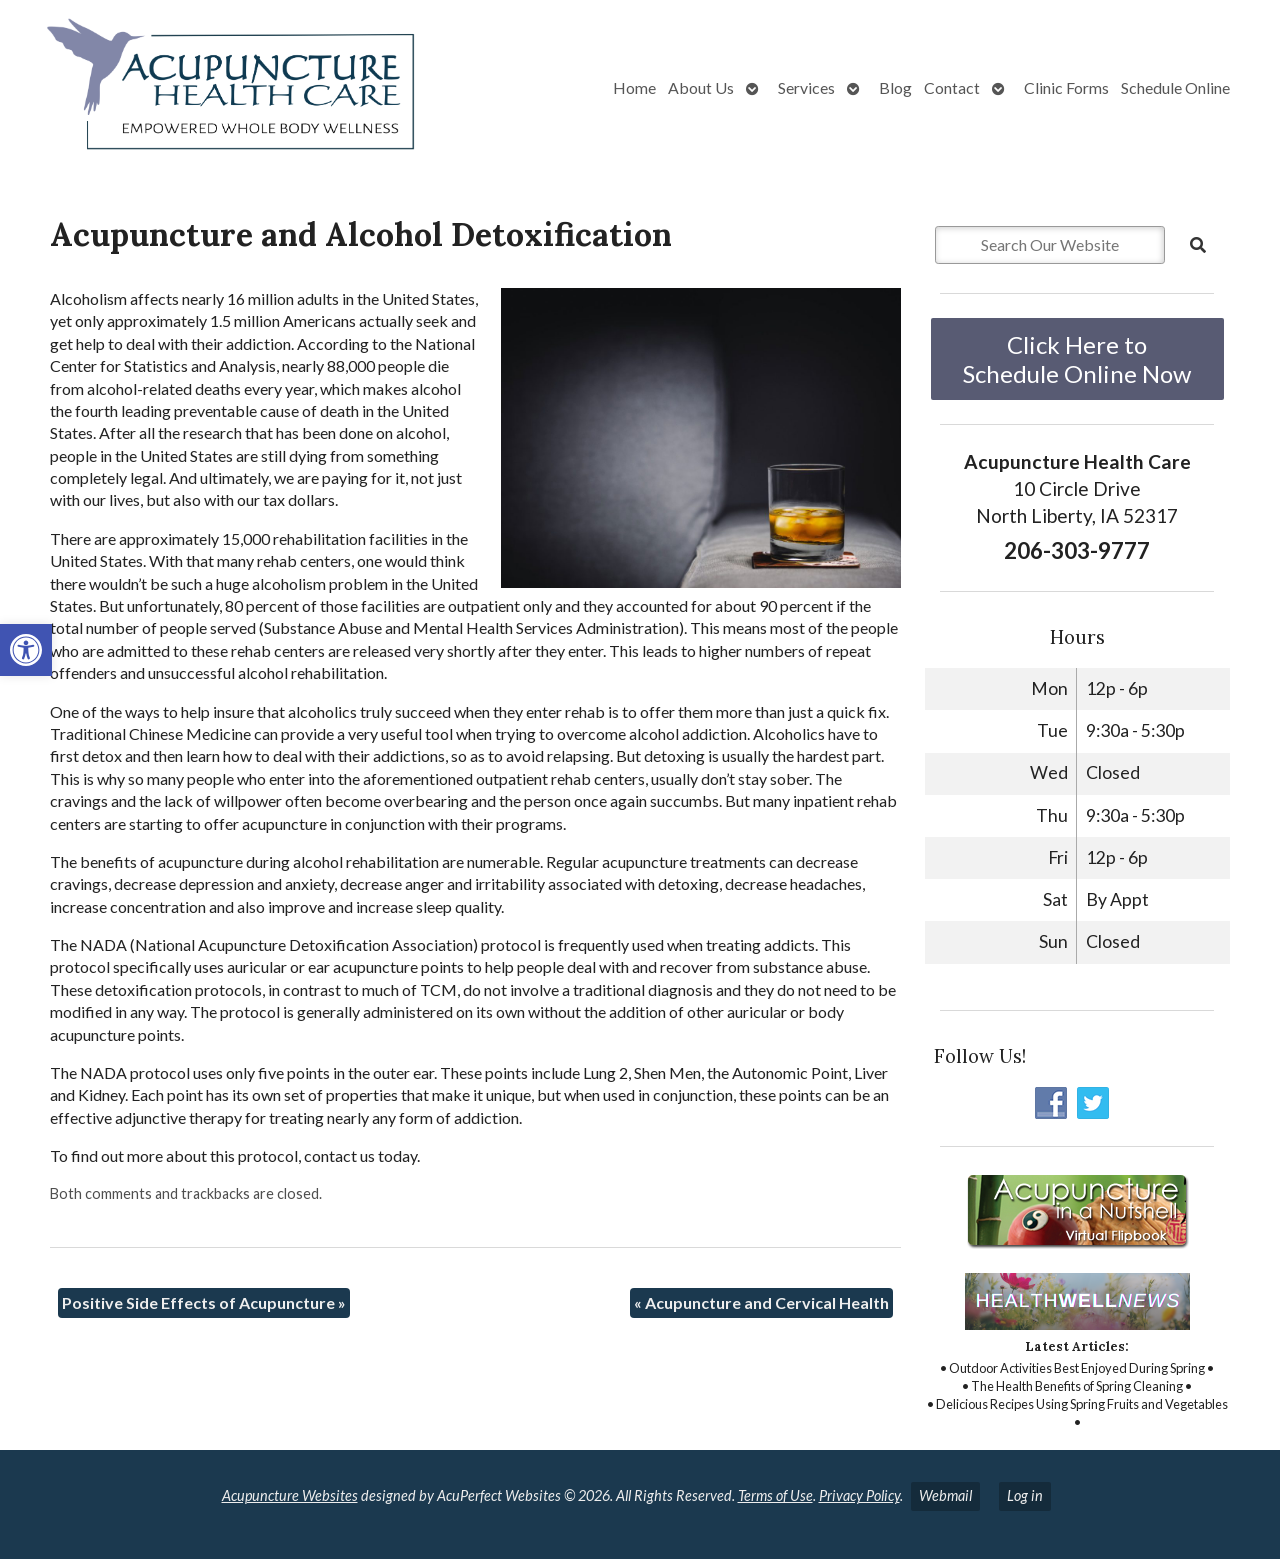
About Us (701, 87)
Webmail (945, 1495)
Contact (952, 87)
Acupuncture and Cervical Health (761, 1302)
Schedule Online (1175, 87)
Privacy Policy (859, 1495)
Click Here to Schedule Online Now (1077, 359)
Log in (1025, 1495)
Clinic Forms (1066, 87)
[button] (26, 650)
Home (634, 87)
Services (806, 87)
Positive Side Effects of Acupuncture (204, 1302)
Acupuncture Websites (290, 1495)
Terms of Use (775, 1495)
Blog (895, 87)
